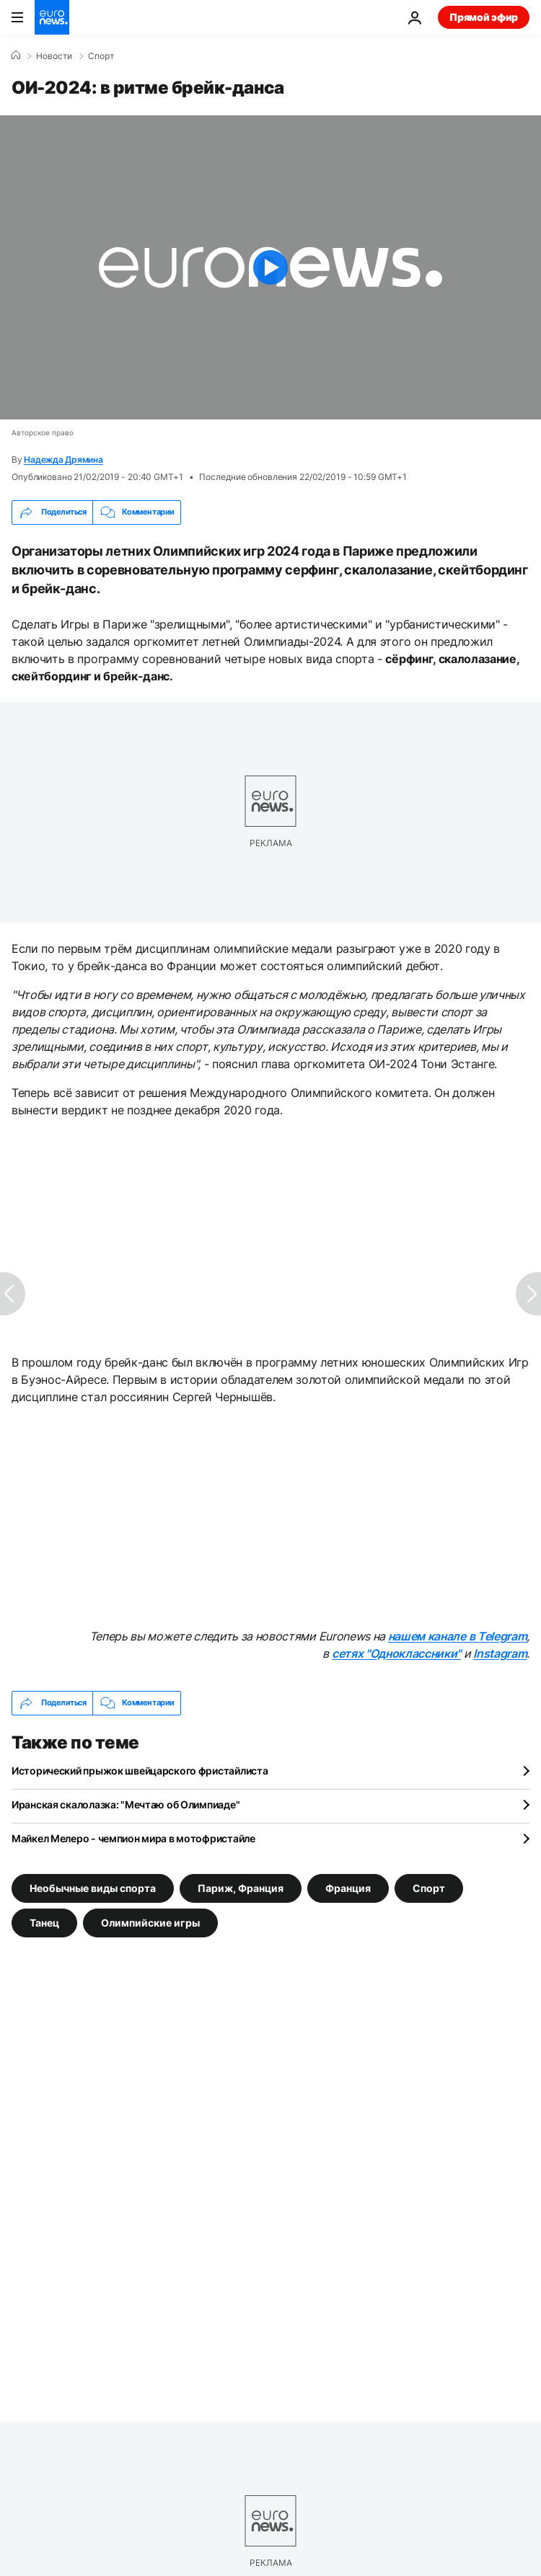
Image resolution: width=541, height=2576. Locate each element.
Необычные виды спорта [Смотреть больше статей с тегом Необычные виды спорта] (93, 1887)
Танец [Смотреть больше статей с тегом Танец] (44, 1922)
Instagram (500, 1653)
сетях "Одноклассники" (396, 1653)
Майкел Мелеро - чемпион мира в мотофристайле (133, 1838)
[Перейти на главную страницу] (52, 17)
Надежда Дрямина (63, 459)
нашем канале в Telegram (457, 1636)
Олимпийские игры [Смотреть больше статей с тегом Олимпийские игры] (150, 1922)
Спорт (101, 56)
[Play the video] (270, 267)
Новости (54, 56)
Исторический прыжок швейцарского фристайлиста (140, 1770)
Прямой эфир (483, 17)
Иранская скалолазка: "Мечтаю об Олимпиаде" (125, 1804)
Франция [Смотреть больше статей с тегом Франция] (348, 1887)
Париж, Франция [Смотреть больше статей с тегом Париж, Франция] (240, 1887)
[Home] (16, 55)
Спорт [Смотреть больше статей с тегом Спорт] (429, 1887)
